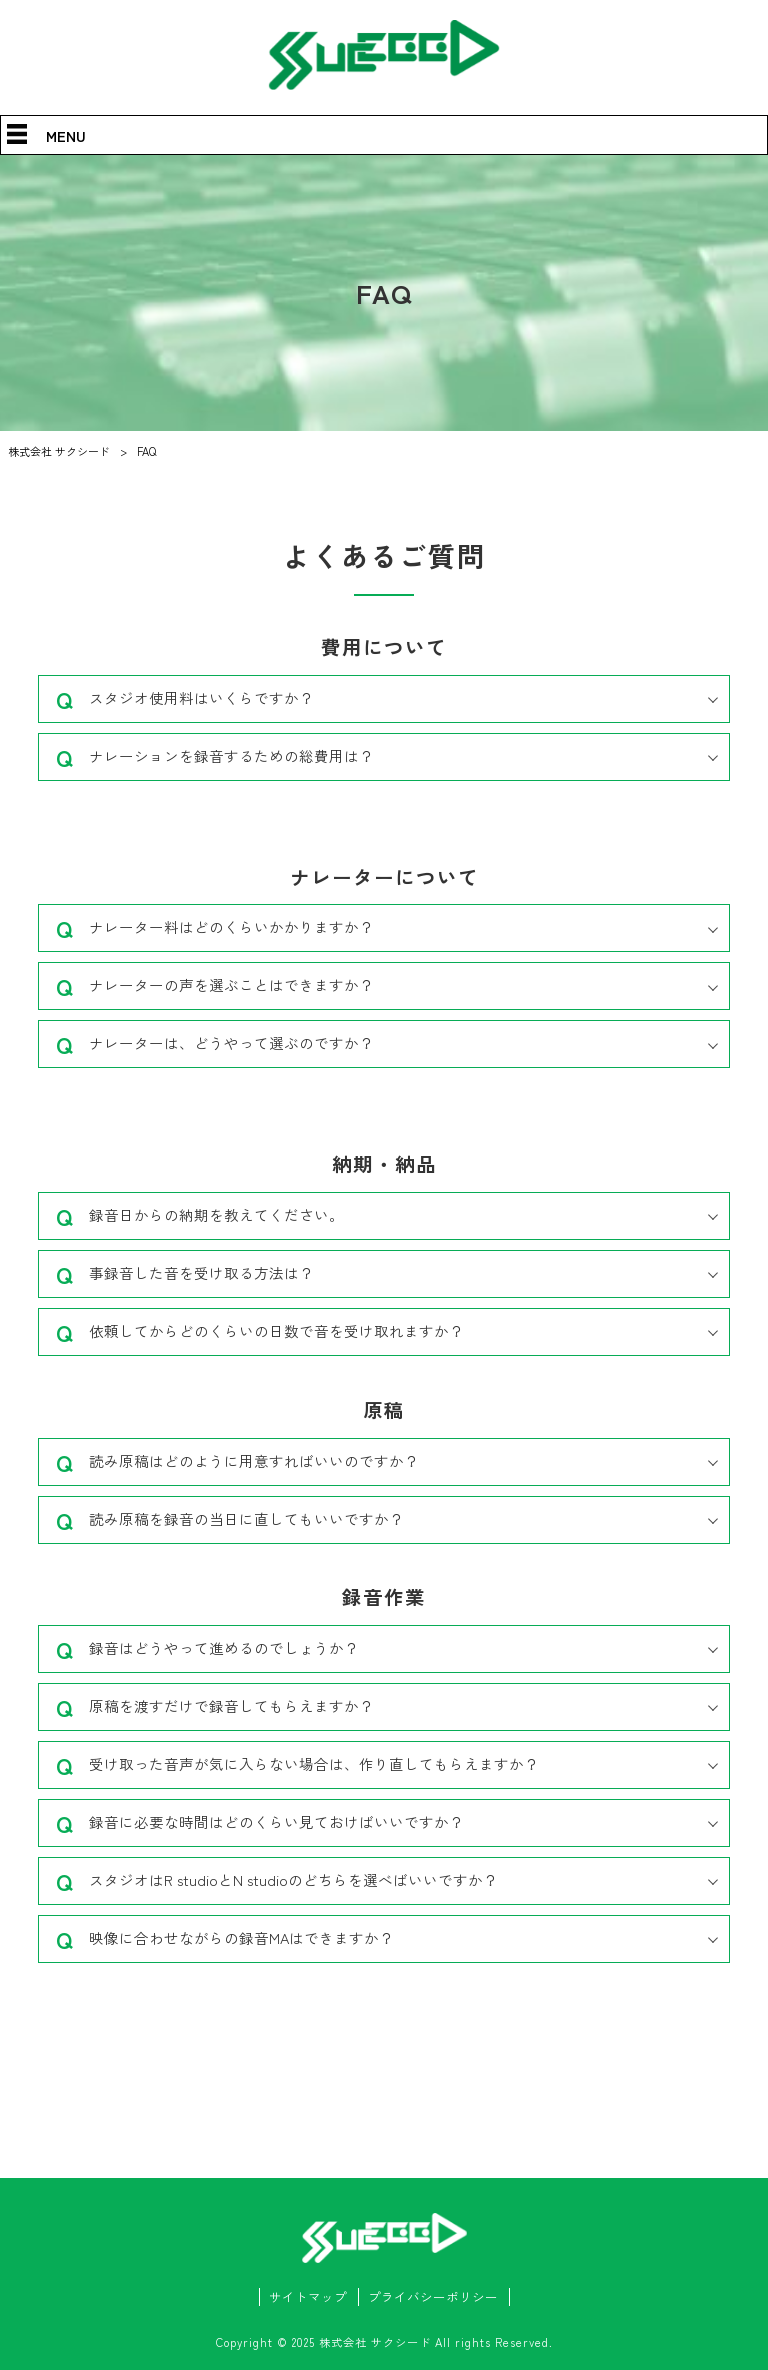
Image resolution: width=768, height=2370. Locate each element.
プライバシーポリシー (433, 2297)
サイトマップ (308, 2297)
